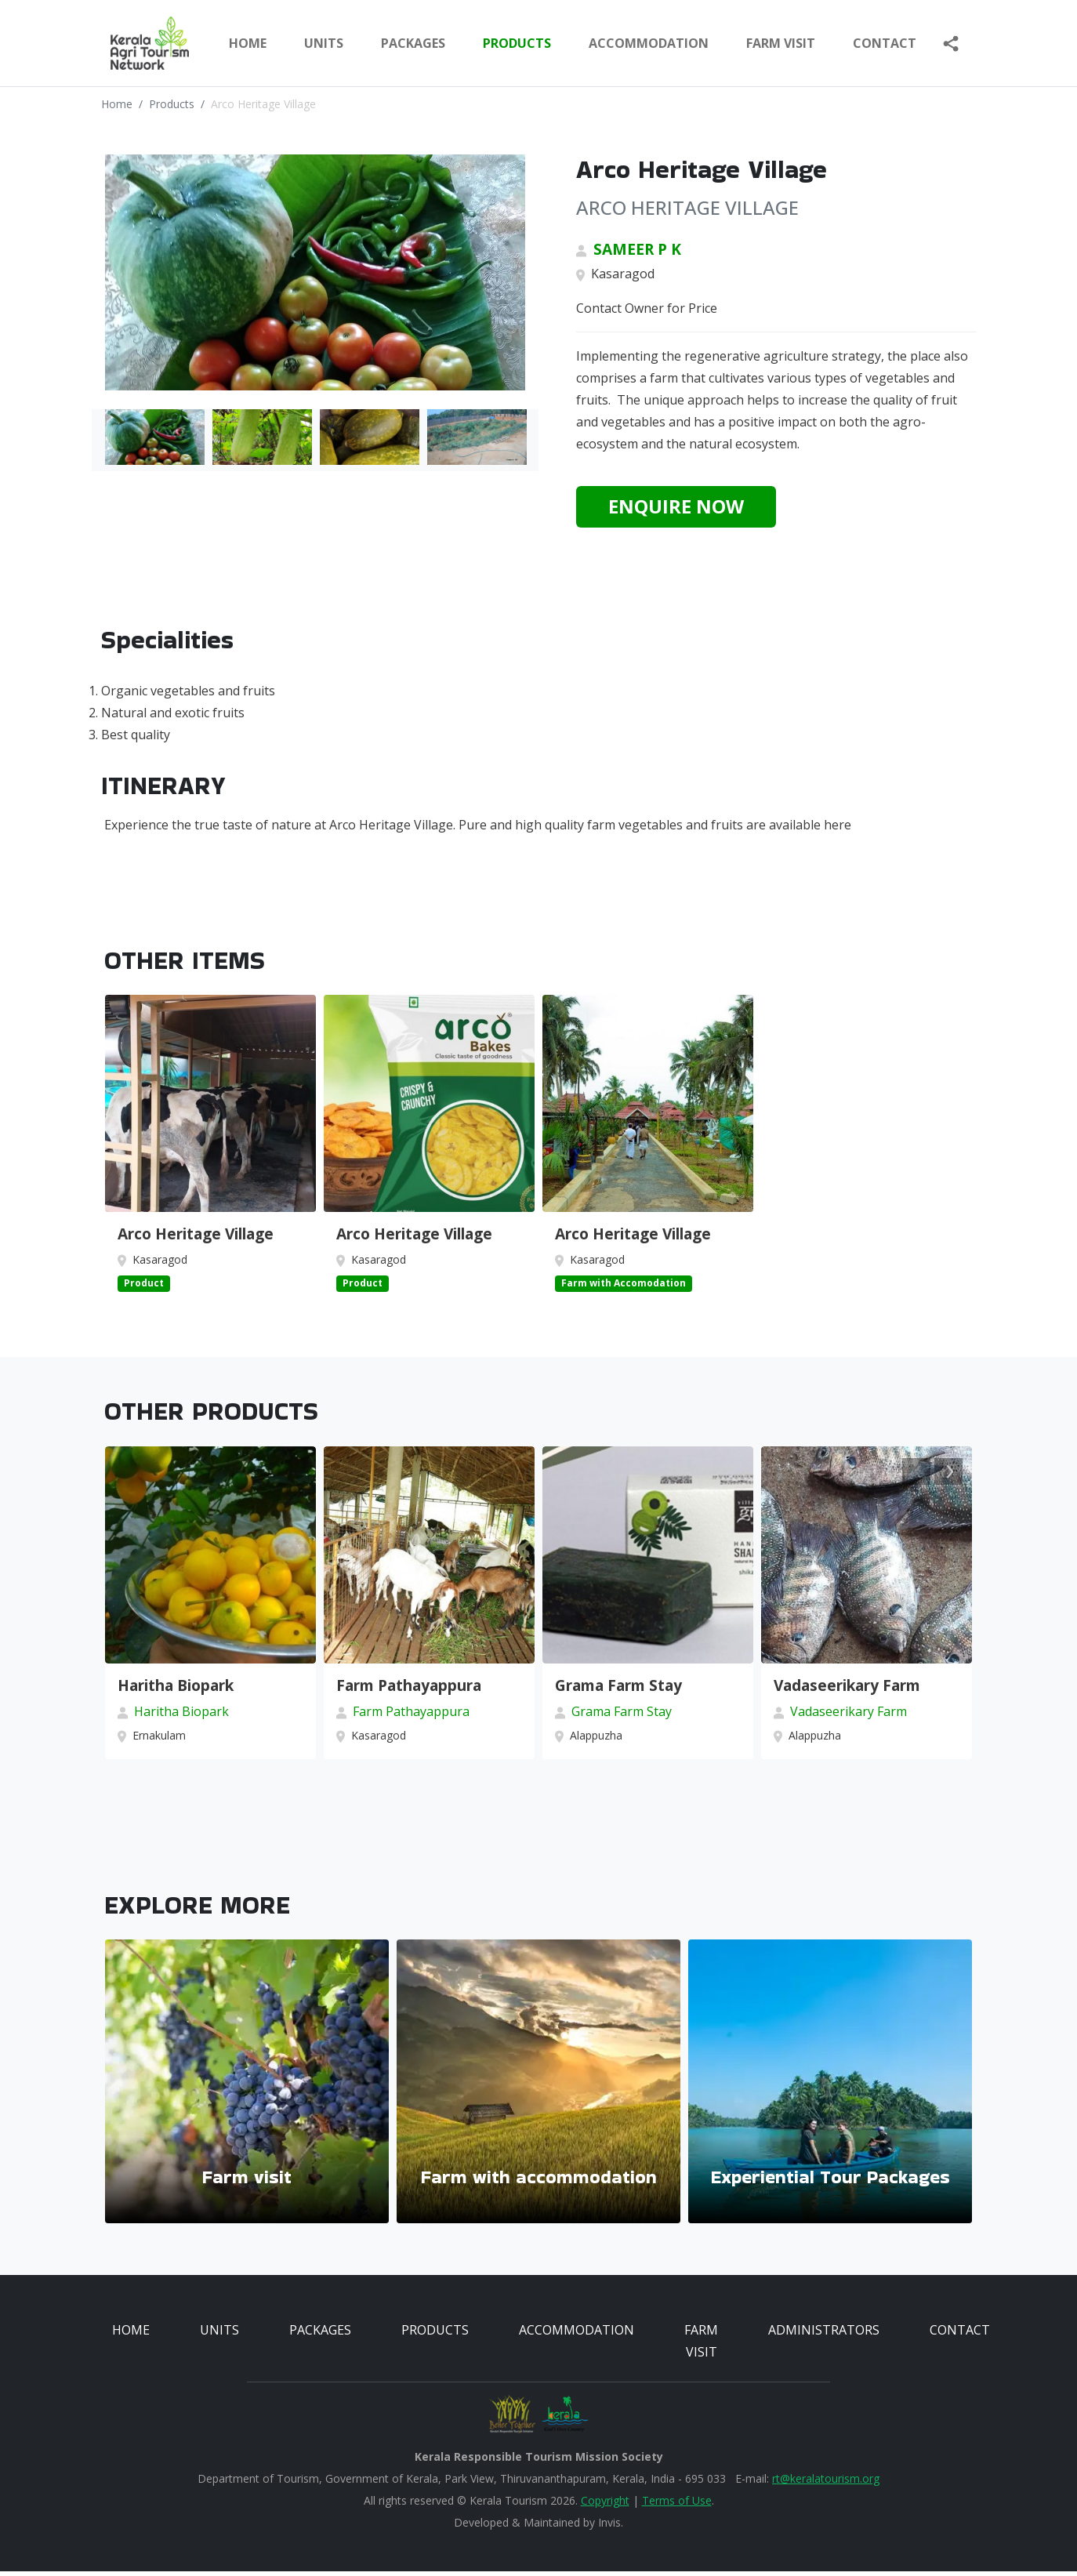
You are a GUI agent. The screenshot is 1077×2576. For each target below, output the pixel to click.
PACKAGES (413, 43)
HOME (131, 2334)
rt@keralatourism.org (825, 2483)
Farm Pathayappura (408, 1689)
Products (171, 103)
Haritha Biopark (176, 1689)
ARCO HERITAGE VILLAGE (687, 207)
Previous (916, 1473)
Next (948, 1473)
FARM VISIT (780, 43)
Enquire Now (676, 506)
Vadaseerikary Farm (847, 1689)
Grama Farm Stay (618, 1689)
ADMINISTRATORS (823, 2334)
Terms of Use (677, 2505)
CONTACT (960, 2334)
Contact (884, 43)
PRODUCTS (517, 43)
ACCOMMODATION (649, 43)
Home (248, 43)
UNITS (323, 43)
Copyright (605, 2505)
